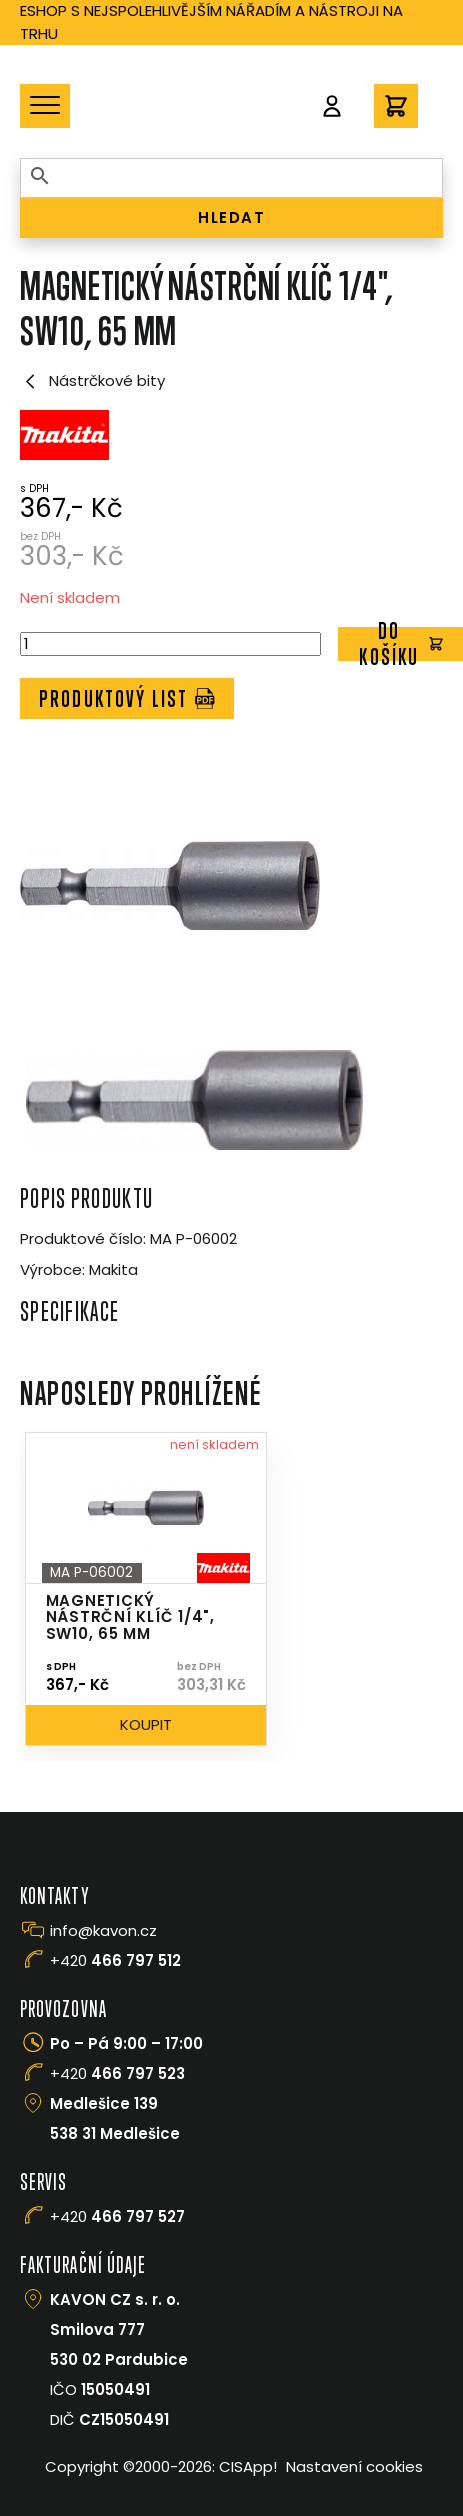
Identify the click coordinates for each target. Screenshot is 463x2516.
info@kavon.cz (103, 1930)
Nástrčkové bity (92, 381)
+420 (115, 1960)
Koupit (146, 1724)
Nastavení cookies (354, 2466)
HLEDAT (231, 217)
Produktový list (127, 698)
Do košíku (401, 644)
